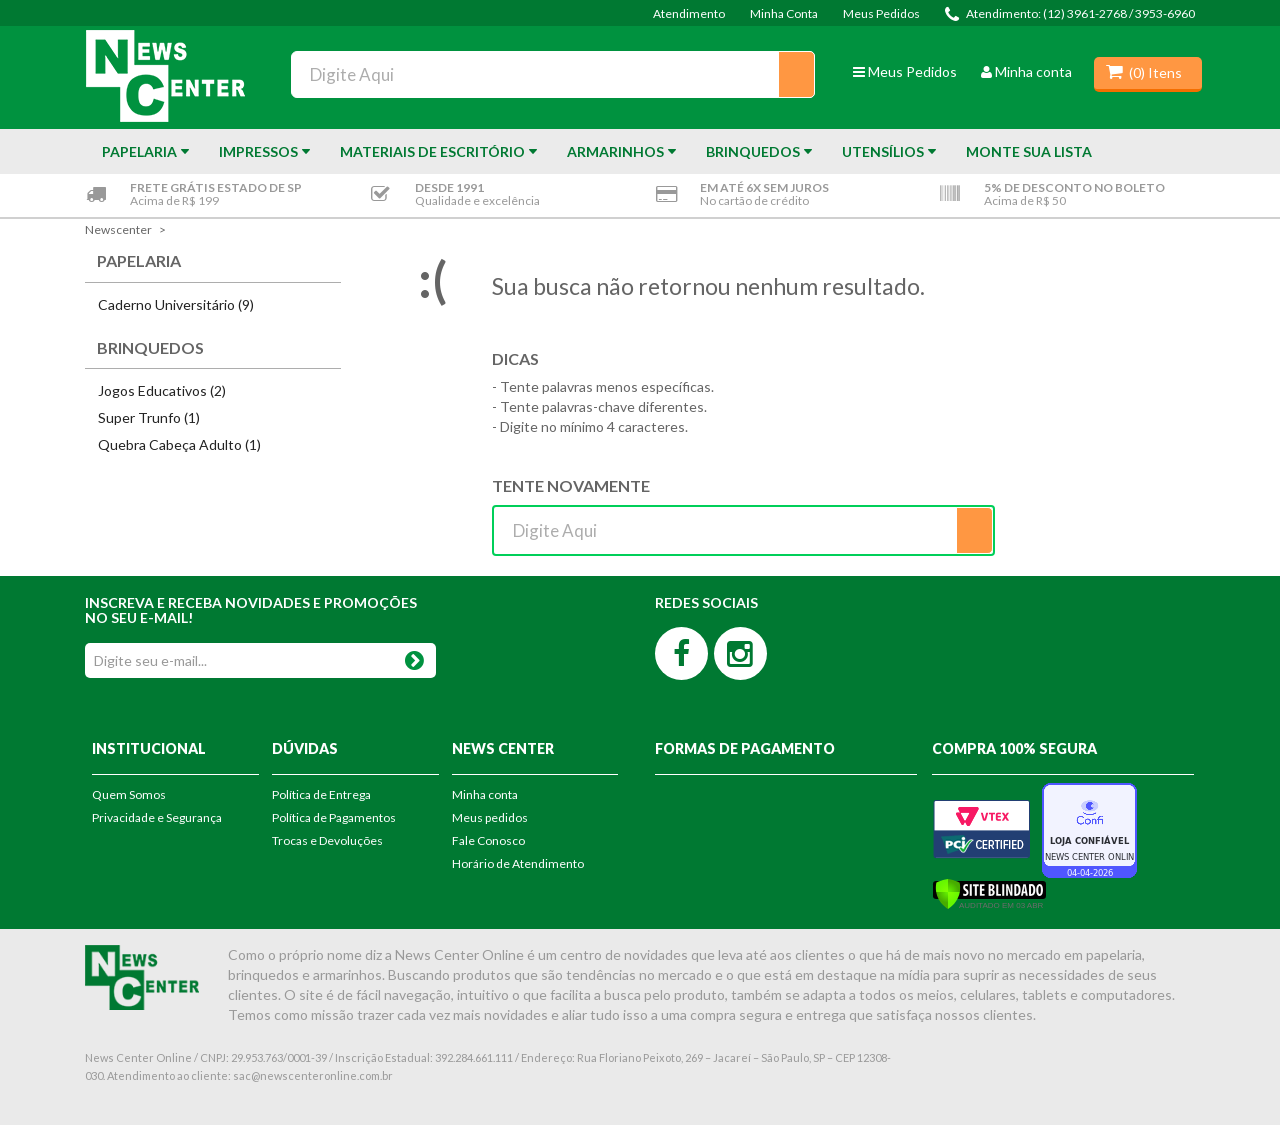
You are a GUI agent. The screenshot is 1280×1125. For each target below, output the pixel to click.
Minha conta (1026, 71)
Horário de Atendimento (518, 863)
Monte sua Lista (1029, 151)
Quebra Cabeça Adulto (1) (179, 444)
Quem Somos (129, 794)
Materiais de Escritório (432, 151)
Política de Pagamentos (334, 817)
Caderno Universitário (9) (176, 304)
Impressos (258, 151)
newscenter (118, 229)
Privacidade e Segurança (157, 817)
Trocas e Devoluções (327, 840)
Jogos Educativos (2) (162, 390)
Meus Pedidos (881, 13)
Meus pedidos (490, 817)
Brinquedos (753, 151)
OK (415, 656)
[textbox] (553, 74)
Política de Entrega (321, 794)
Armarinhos (615, 151)
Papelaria (139, 151)
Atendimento (689, 13)
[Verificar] (989, 892)
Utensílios (883, 151)
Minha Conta (784, 13)
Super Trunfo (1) (149, 417)
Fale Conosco (488, 840)
